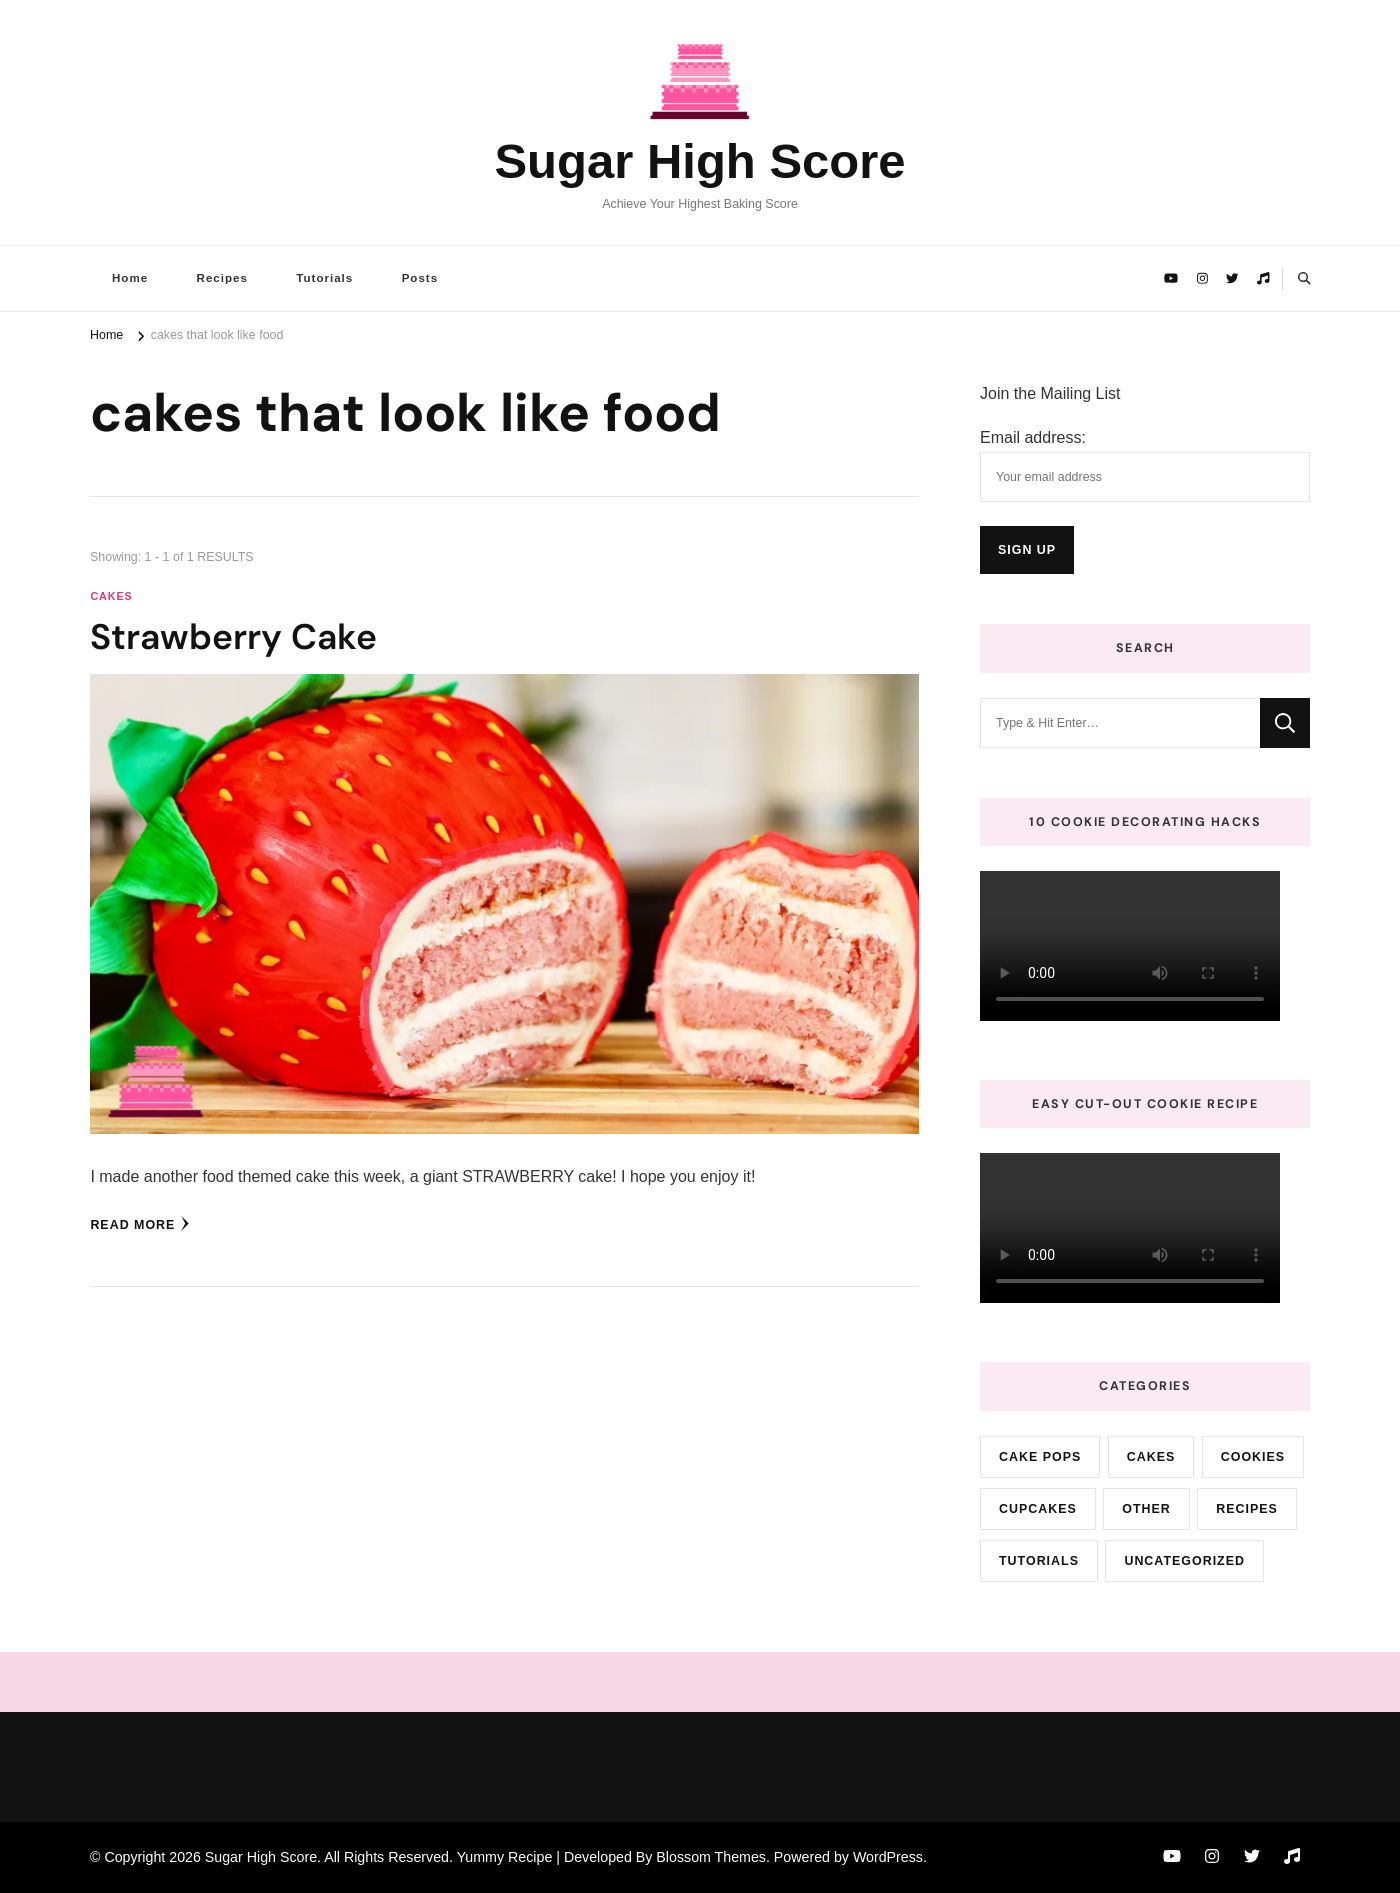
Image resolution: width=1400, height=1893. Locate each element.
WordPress (888, 1857)
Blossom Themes (711, 1857)
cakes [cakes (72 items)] (1151, 1457)
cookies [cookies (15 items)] (1253, 1457)
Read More (140, 1224)
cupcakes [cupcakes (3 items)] (1038, 1509)
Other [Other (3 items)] (1146, 1509)
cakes (111, 596)
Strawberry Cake (233, 637)
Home (130, 278)
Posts (420, 278)
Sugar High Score (699, 161)
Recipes (222, 278)
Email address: (1033, 437)
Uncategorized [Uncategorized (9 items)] (1184, 1561)
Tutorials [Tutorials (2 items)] (1039, 1561)
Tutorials (324, 278)
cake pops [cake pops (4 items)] (1040, 1457)
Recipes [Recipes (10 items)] (1247, 1509)
